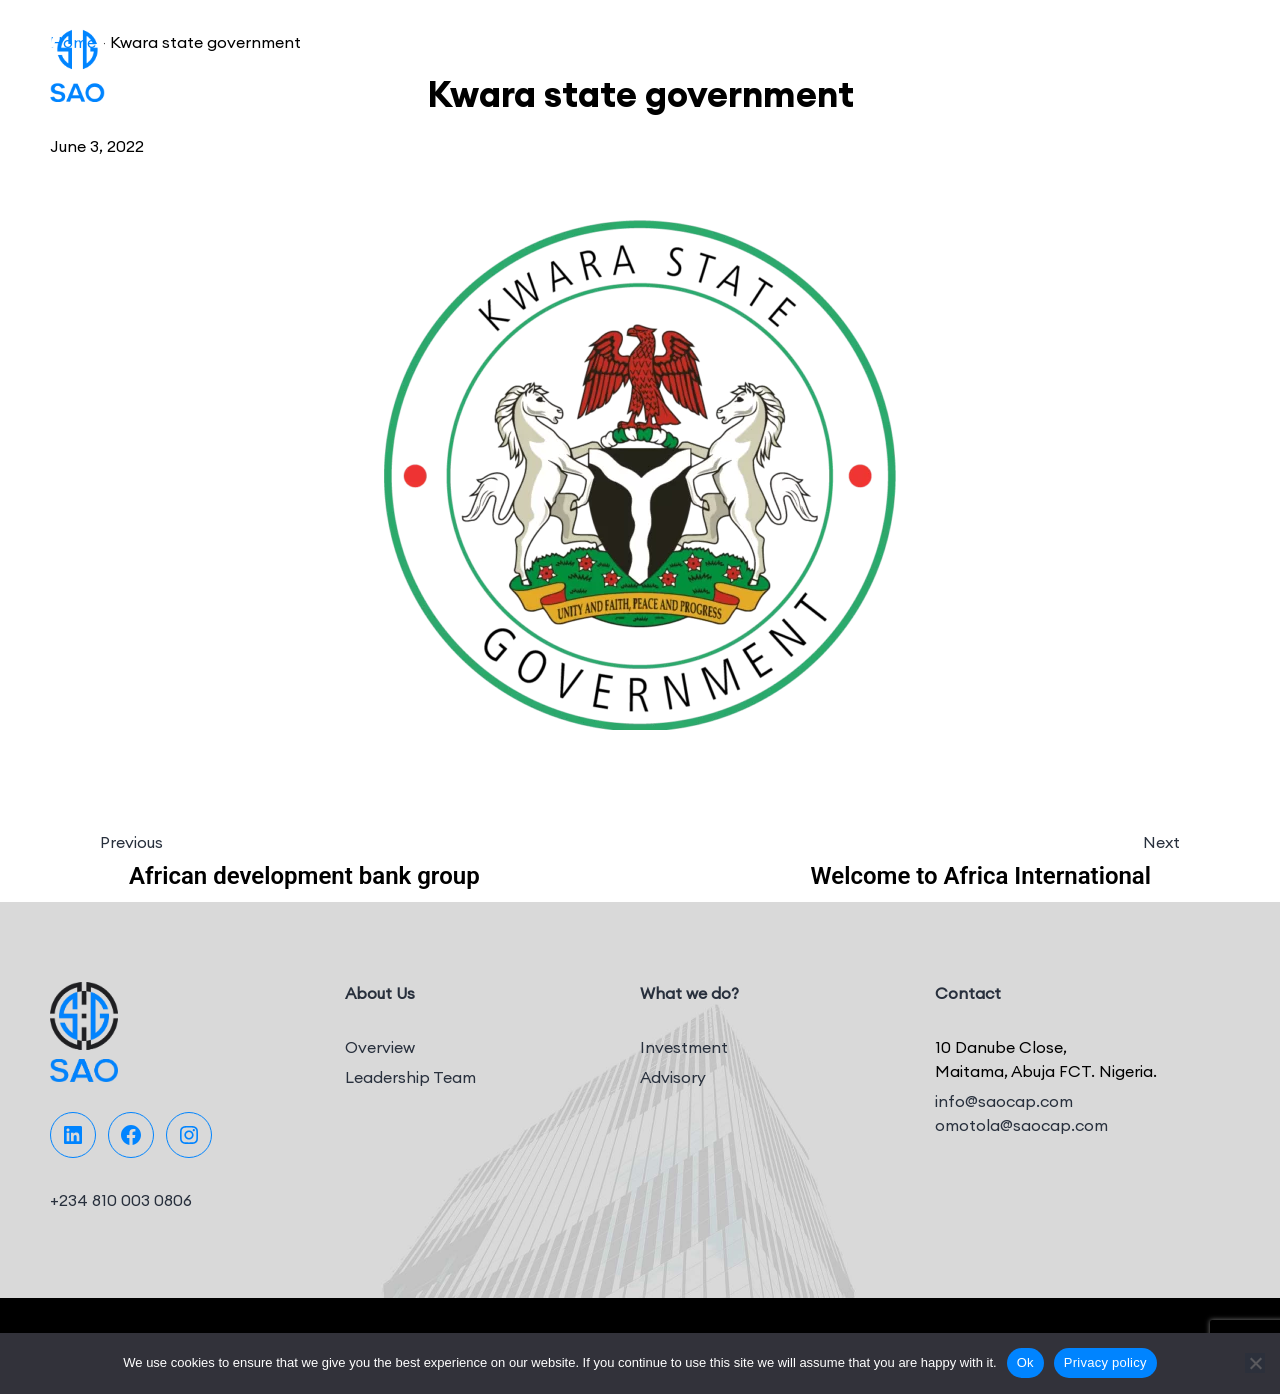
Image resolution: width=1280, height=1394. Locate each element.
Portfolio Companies (721, 59)
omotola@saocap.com (1021, 1125)
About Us (454, 59)
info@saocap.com (1004, 1101)
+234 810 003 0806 (121, 1200)
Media (1037, 59)
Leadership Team (410, 1077)
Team (951, 59)
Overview (380, 1047)
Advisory (673, 1077)
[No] (1255, 1363)
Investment (684, 1047)
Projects (870, 59)
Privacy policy (1105, 1362)
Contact (1134, 59)
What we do (560, 59)
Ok (1025, 1362)
